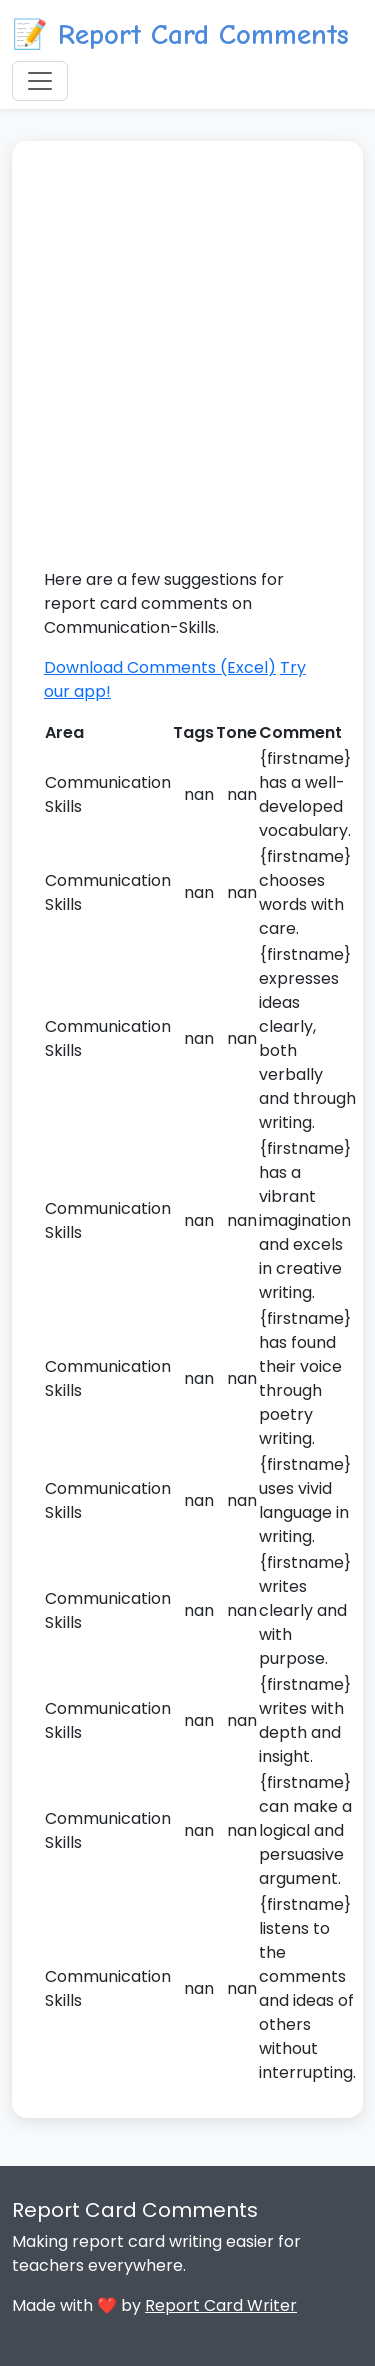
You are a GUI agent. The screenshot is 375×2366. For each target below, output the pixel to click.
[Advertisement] (187, 370)
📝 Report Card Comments (180, 34)
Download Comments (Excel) (160, 667)
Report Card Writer (221, 2305)
